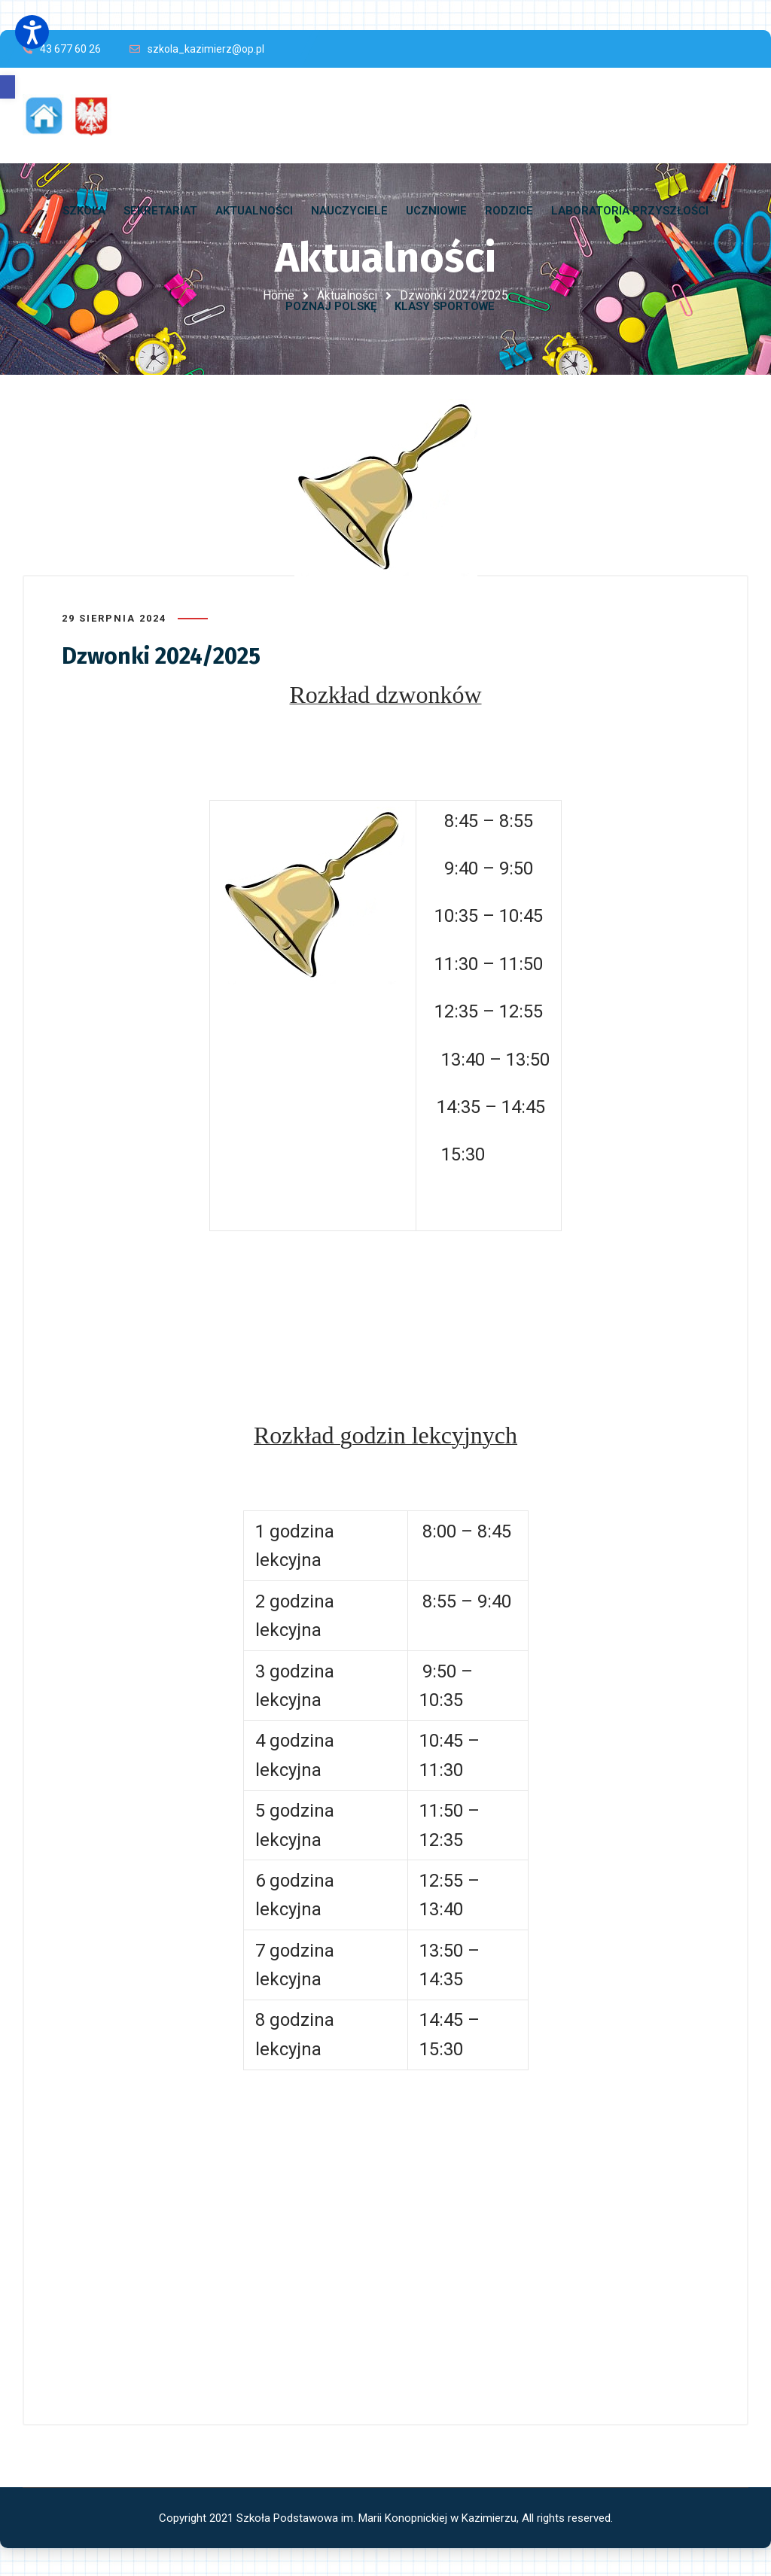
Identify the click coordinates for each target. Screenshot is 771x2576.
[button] (7, 87)
